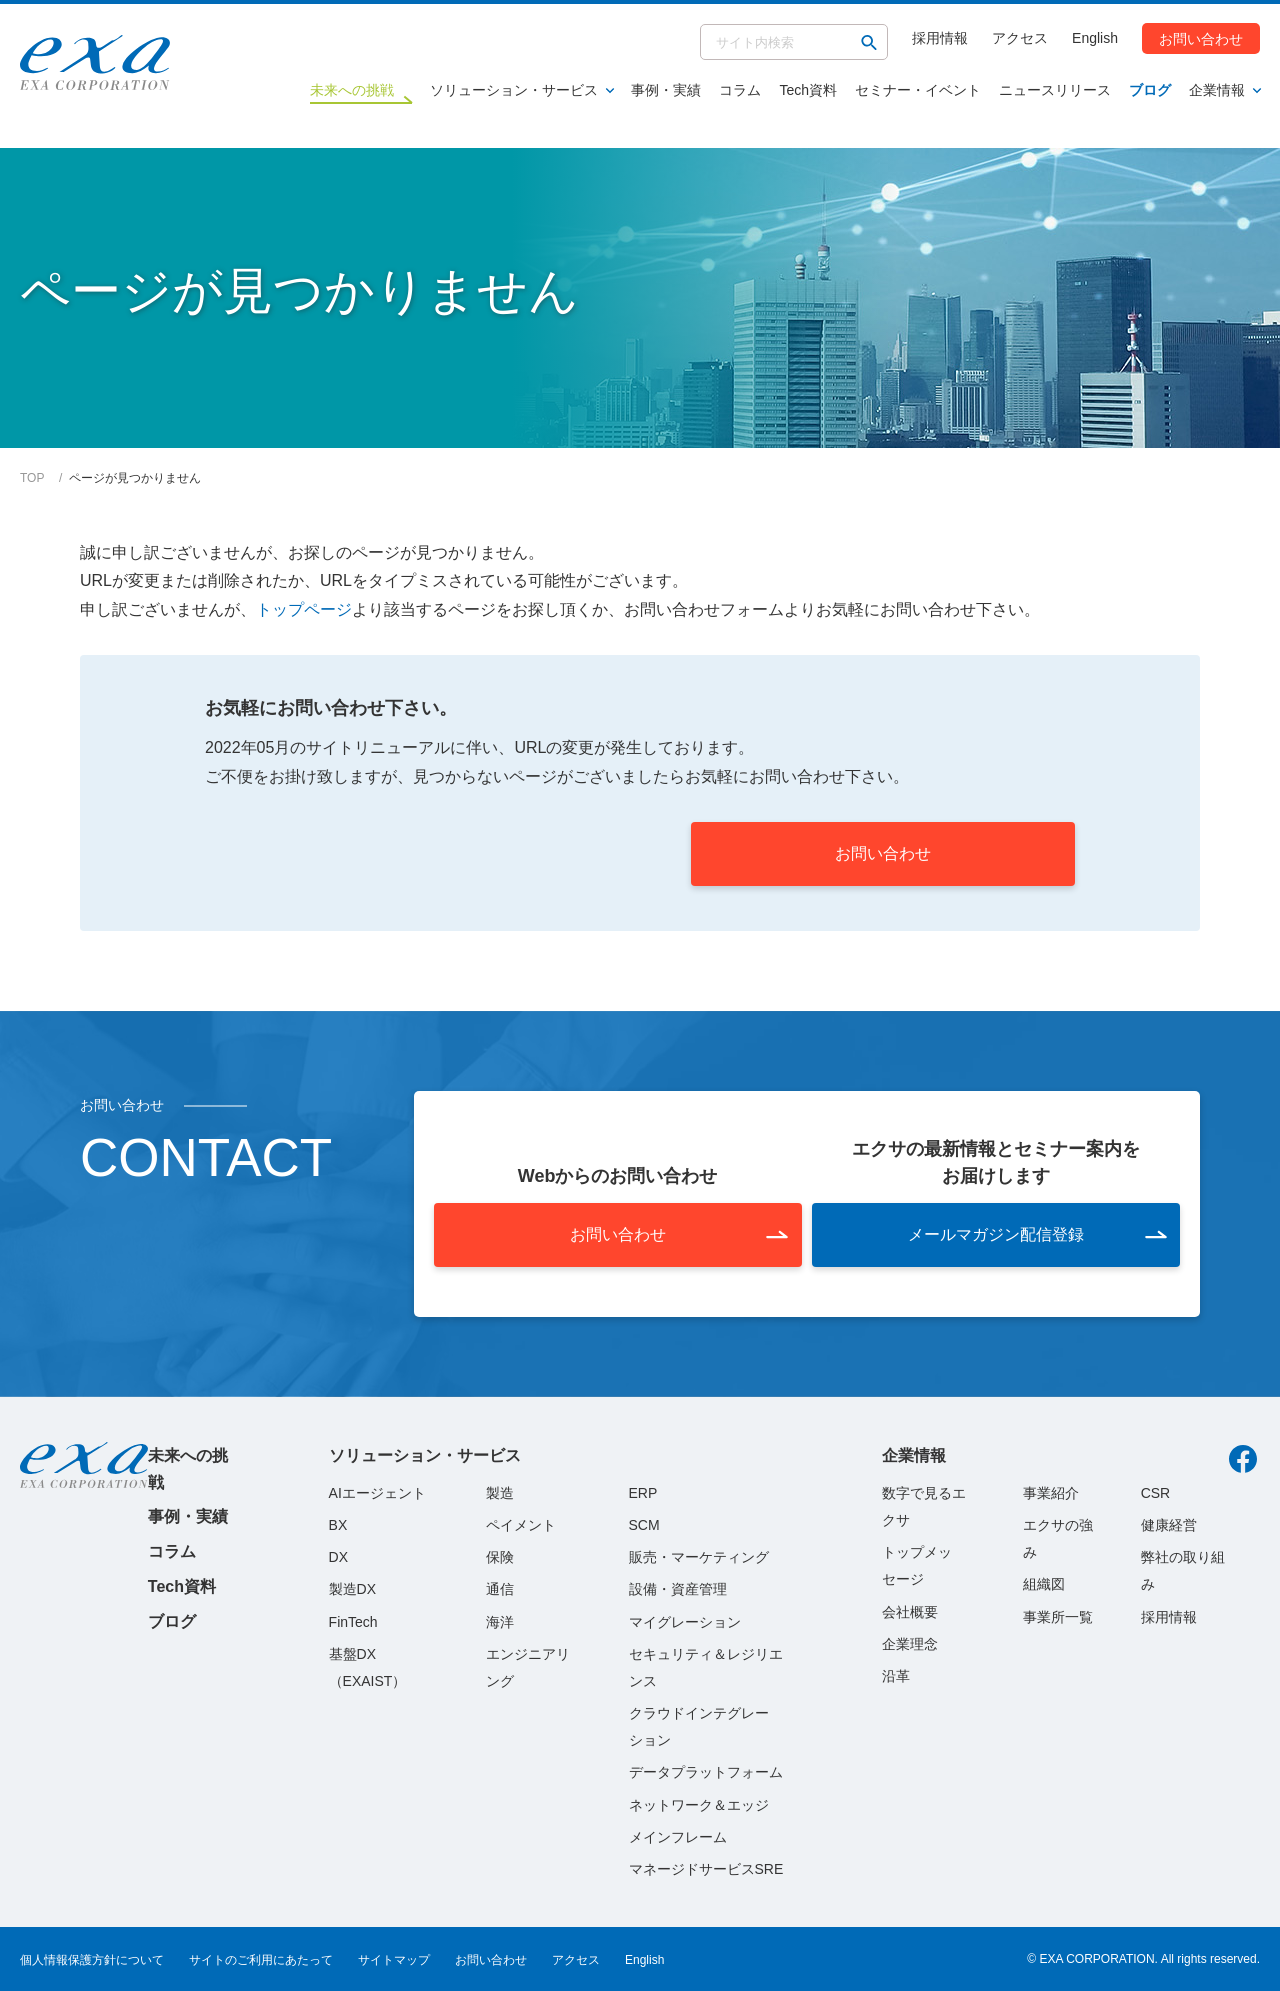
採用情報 (940, 38)
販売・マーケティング (699, 1557)
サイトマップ (394, 1960)
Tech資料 (808, 90)
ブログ (1150, 90)
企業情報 (1217, 90)
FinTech (353, 1622)
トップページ (304, 609)
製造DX (352, 1589)
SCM (644, 1525)
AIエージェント (377, 1493)
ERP (643, 1493)
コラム (740, 90)
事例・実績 (666, 90)
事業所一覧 (1058, 1617)
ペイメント (521, 1525)
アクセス (1020, 38)
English (1095, 38)
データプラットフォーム (706, 1772)
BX (338, 1525)
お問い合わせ (1201, 38)
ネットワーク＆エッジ (699, 1805)
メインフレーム (678, 1837)
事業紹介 (1051, 1493)
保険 (500, 1557)
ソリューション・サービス (514, 90)
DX (338, 1557)
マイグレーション (685, 1622)
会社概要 (910, 1612)
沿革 (896, 1676)
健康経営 (1169, 1525)
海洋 (500, 1622)
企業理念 (910, 1644)
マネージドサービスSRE (706, 1869)
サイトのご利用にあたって (261, 1960)
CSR (1156, 1493)
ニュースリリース (1055, 90)
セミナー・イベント (918, 90)
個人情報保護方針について (92, 1960)
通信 (500, 1589)
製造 (500, 1493)
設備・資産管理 (678, 1589)
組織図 (1044, 1584)
